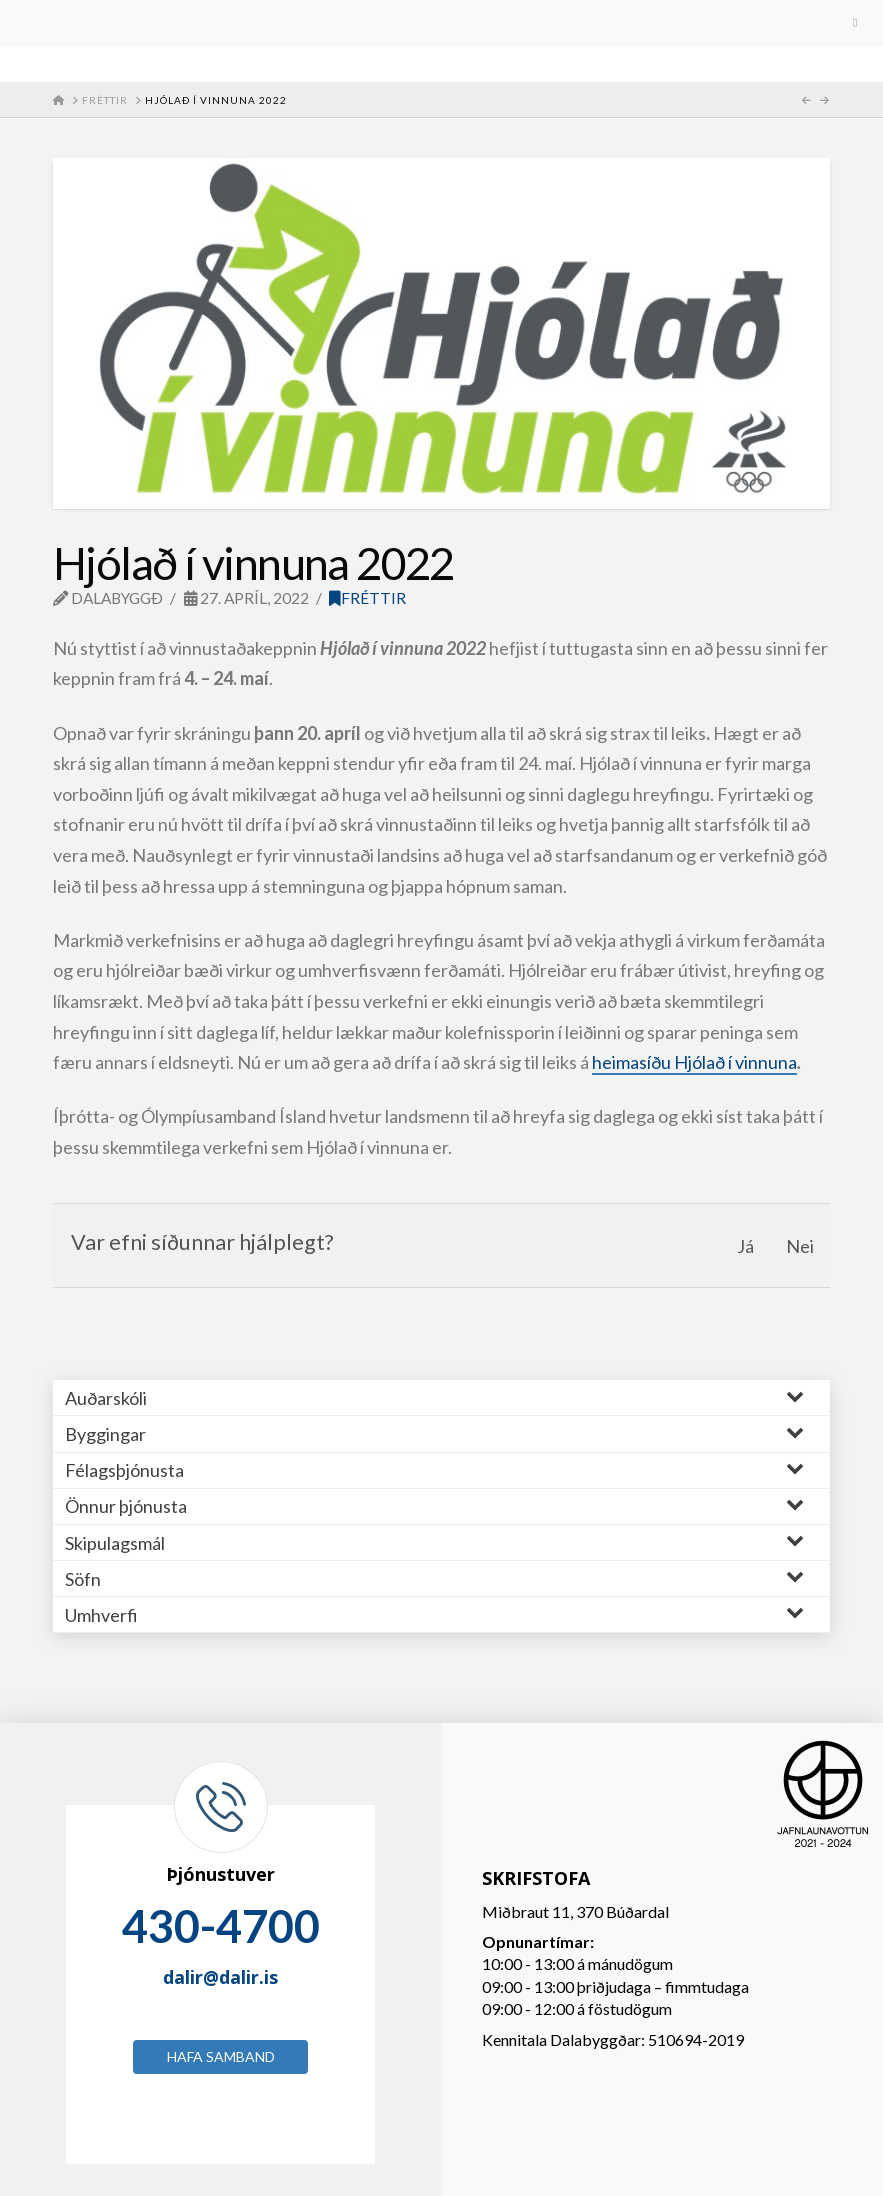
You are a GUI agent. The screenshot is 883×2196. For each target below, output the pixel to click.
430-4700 (221, 1926)
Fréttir (367, 598)
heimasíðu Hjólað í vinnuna (694, 1062)
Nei (800, 1246)
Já (745, 1246)
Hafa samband (221, 2056)
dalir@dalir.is (220, 1977)
